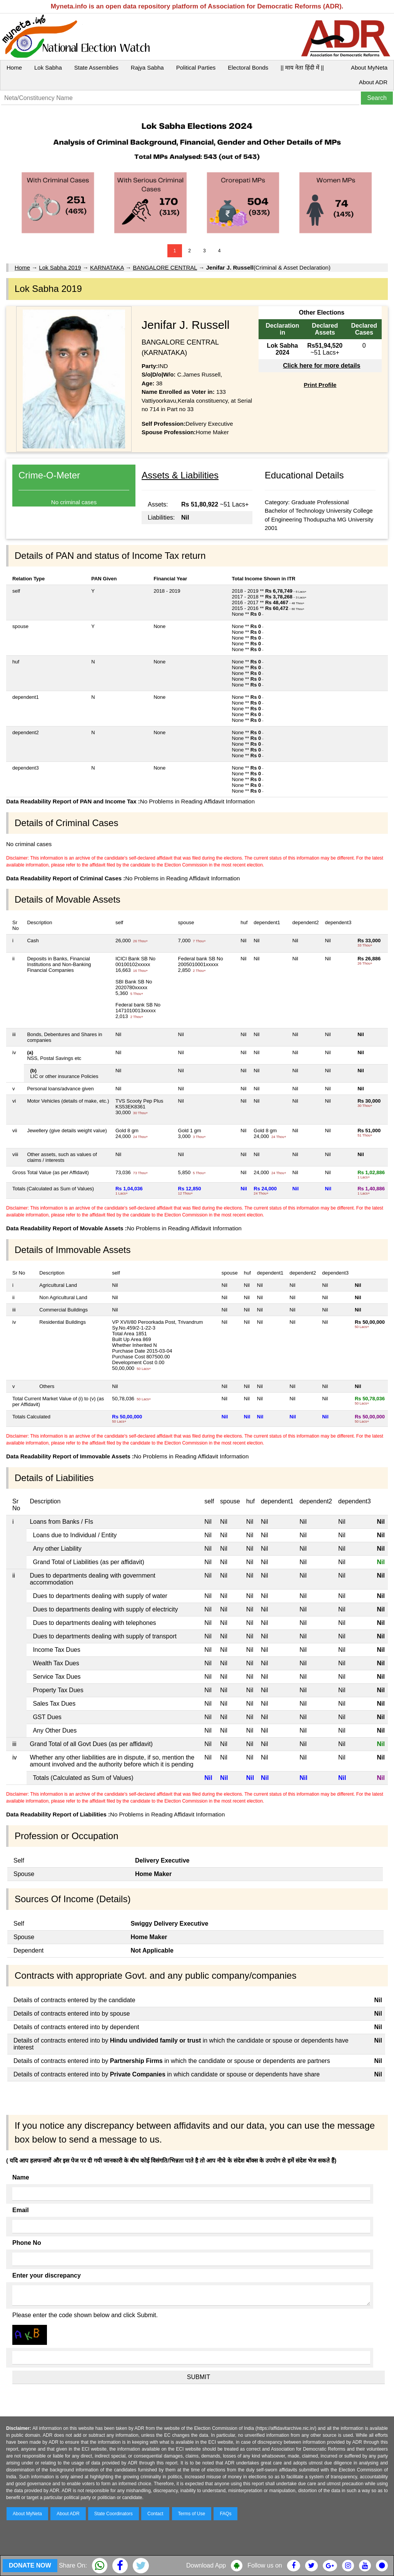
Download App (206, 2565)
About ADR (373, 82)
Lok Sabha (48, 67)
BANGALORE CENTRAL (165, 267)
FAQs (225, 2513)
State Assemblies (96, 67)
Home (14, 67)
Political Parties (196, 67)
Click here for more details (321, 365)
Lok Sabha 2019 (60, 267)
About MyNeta (369, 67)
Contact (155, 2513)
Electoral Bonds (248, 67)
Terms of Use (191, 2513)
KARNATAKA (107, 267)
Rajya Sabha (147, 67)
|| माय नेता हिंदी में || (302, 67)
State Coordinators (113, 2513)
